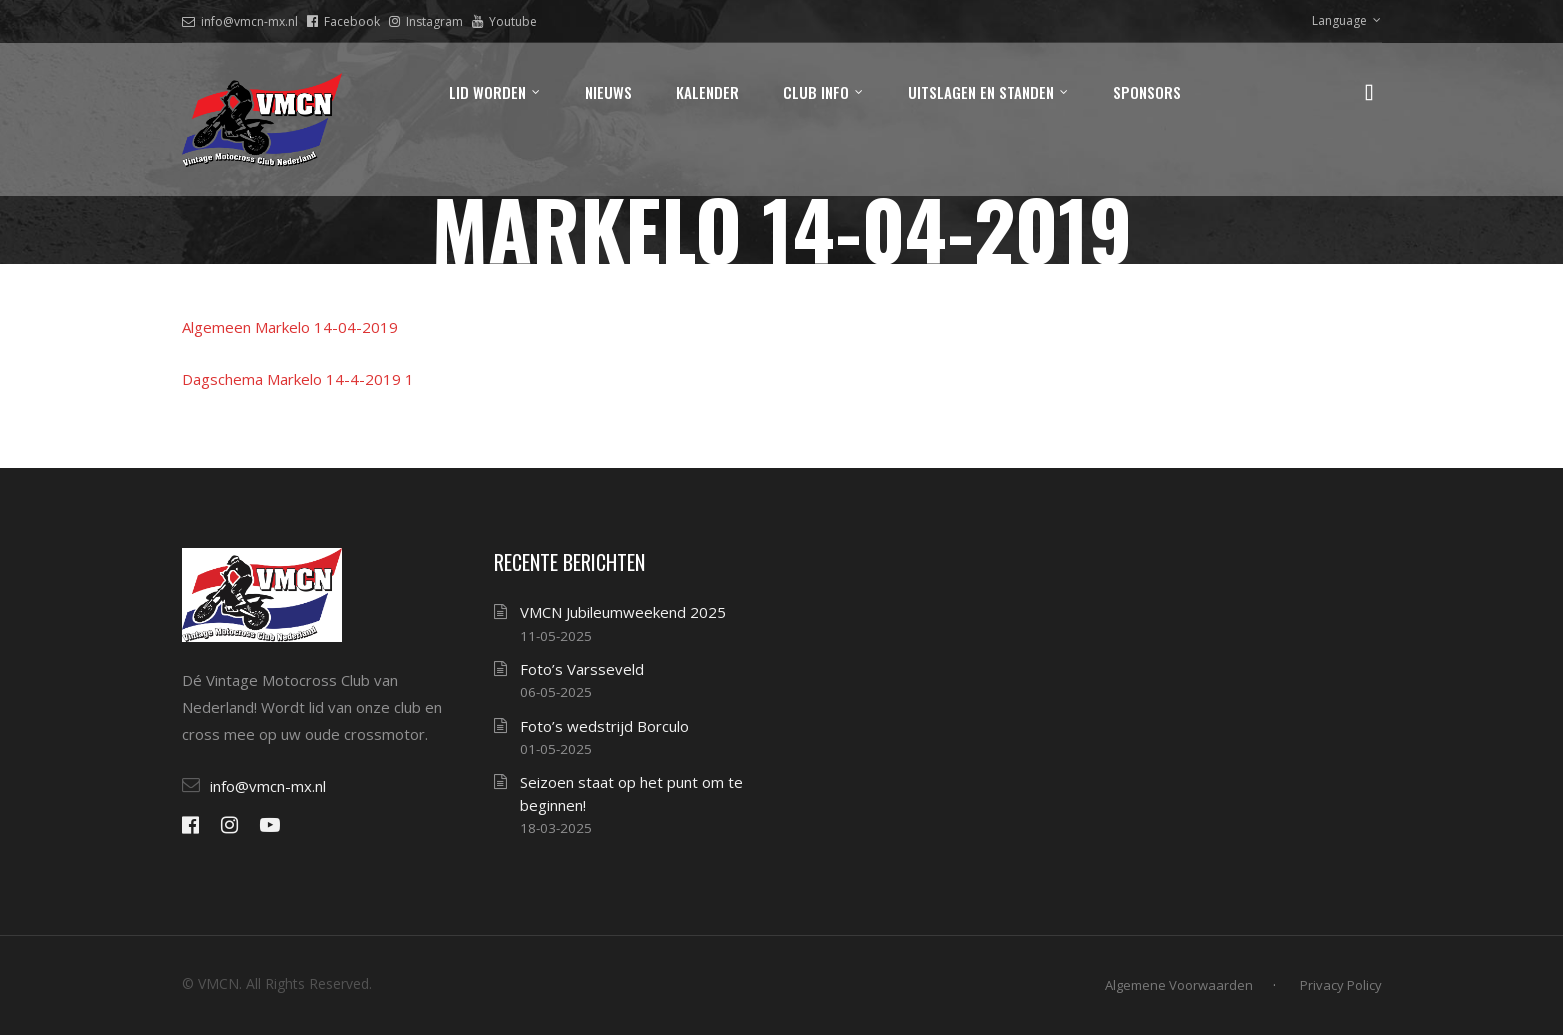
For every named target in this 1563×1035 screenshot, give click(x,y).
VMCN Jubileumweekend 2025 (623, 612)
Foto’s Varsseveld (582, 669)
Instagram (426, 21)
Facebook (343, 21)
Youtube (504, 21)
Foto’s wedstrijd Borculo (604, 726)
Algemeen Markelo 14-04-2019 (290, 327)
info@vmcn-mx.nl (240, 21)
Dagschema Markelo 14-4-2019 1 (298, 379)
